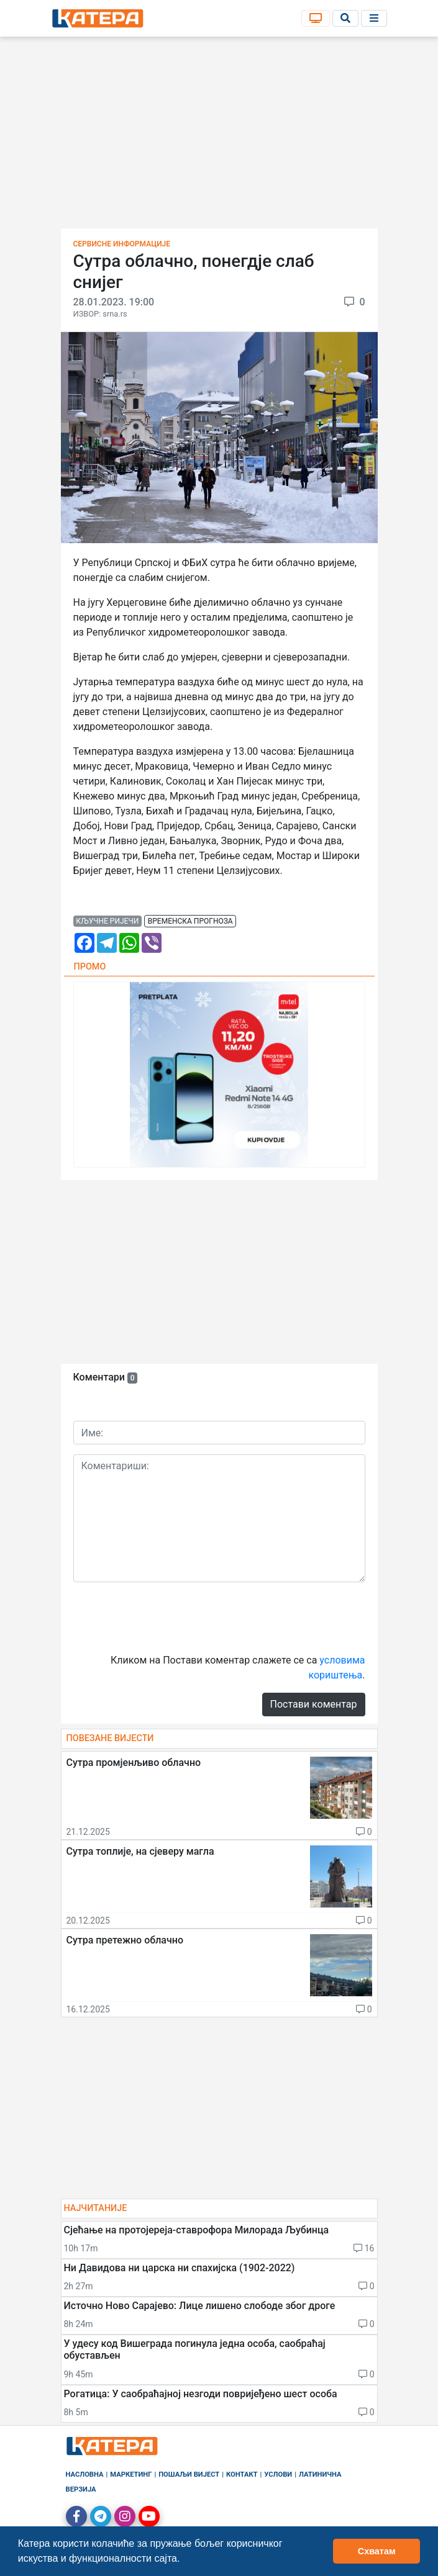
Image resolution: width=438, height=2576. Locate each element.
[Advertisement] (219, 136)
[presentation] (167, 1616)
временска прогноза (190, 921)
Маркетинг (131, 2474)
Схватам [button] (377, 2551)
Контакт (242, 2474)
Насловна (85, 2474)
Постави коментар (313, 1704)
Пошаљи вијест (188, 2474)
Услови (278, 2474)
